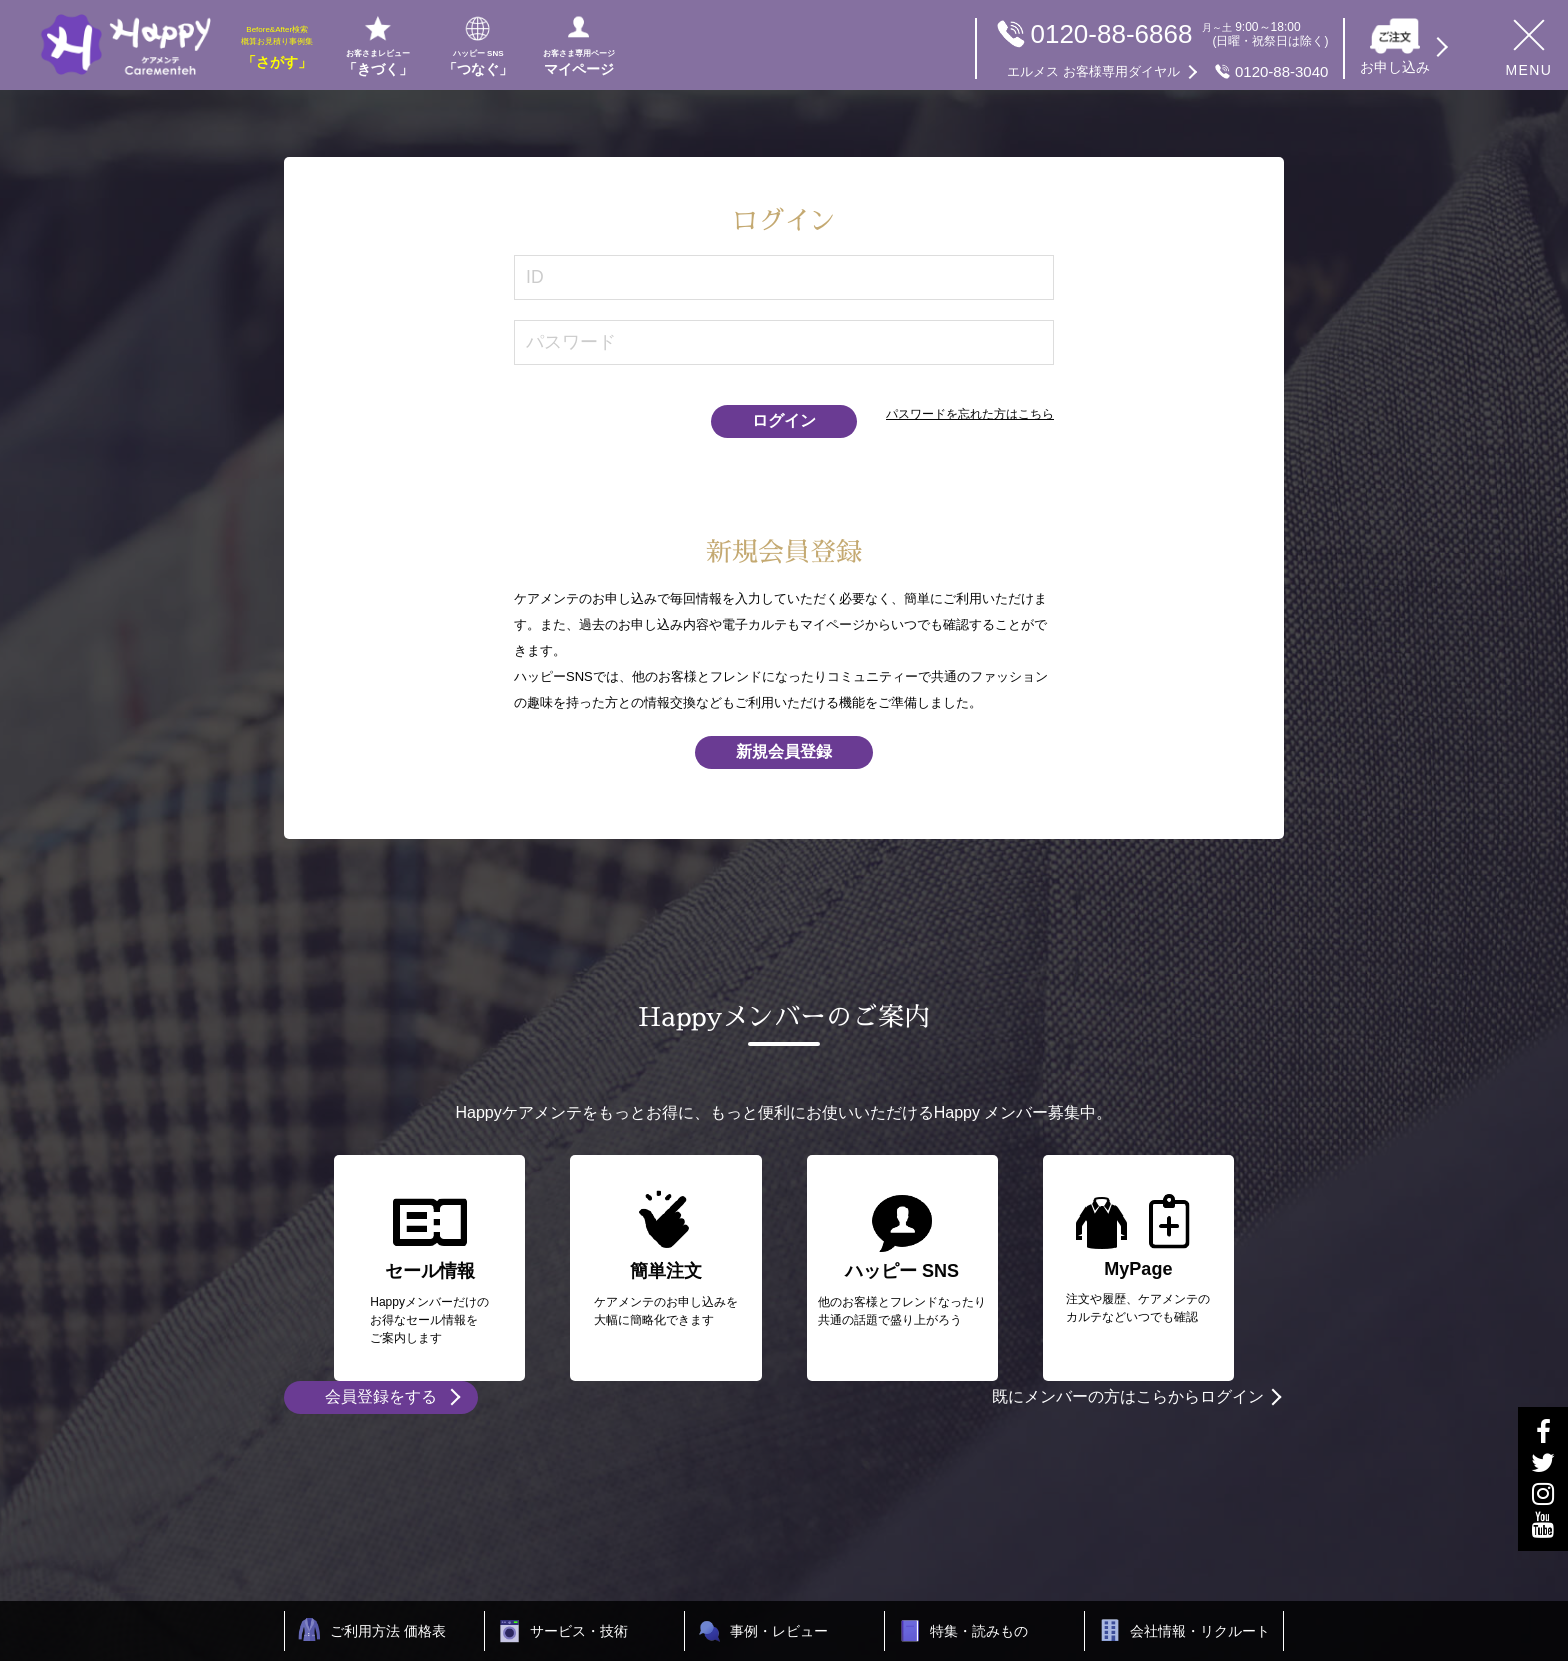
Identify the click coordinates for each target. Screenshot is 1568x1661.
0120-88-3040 (1167, 72)
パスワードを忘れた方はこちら (970, 414)
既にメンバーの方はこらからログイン (1128, 1396)
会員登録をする (381, 1396)
